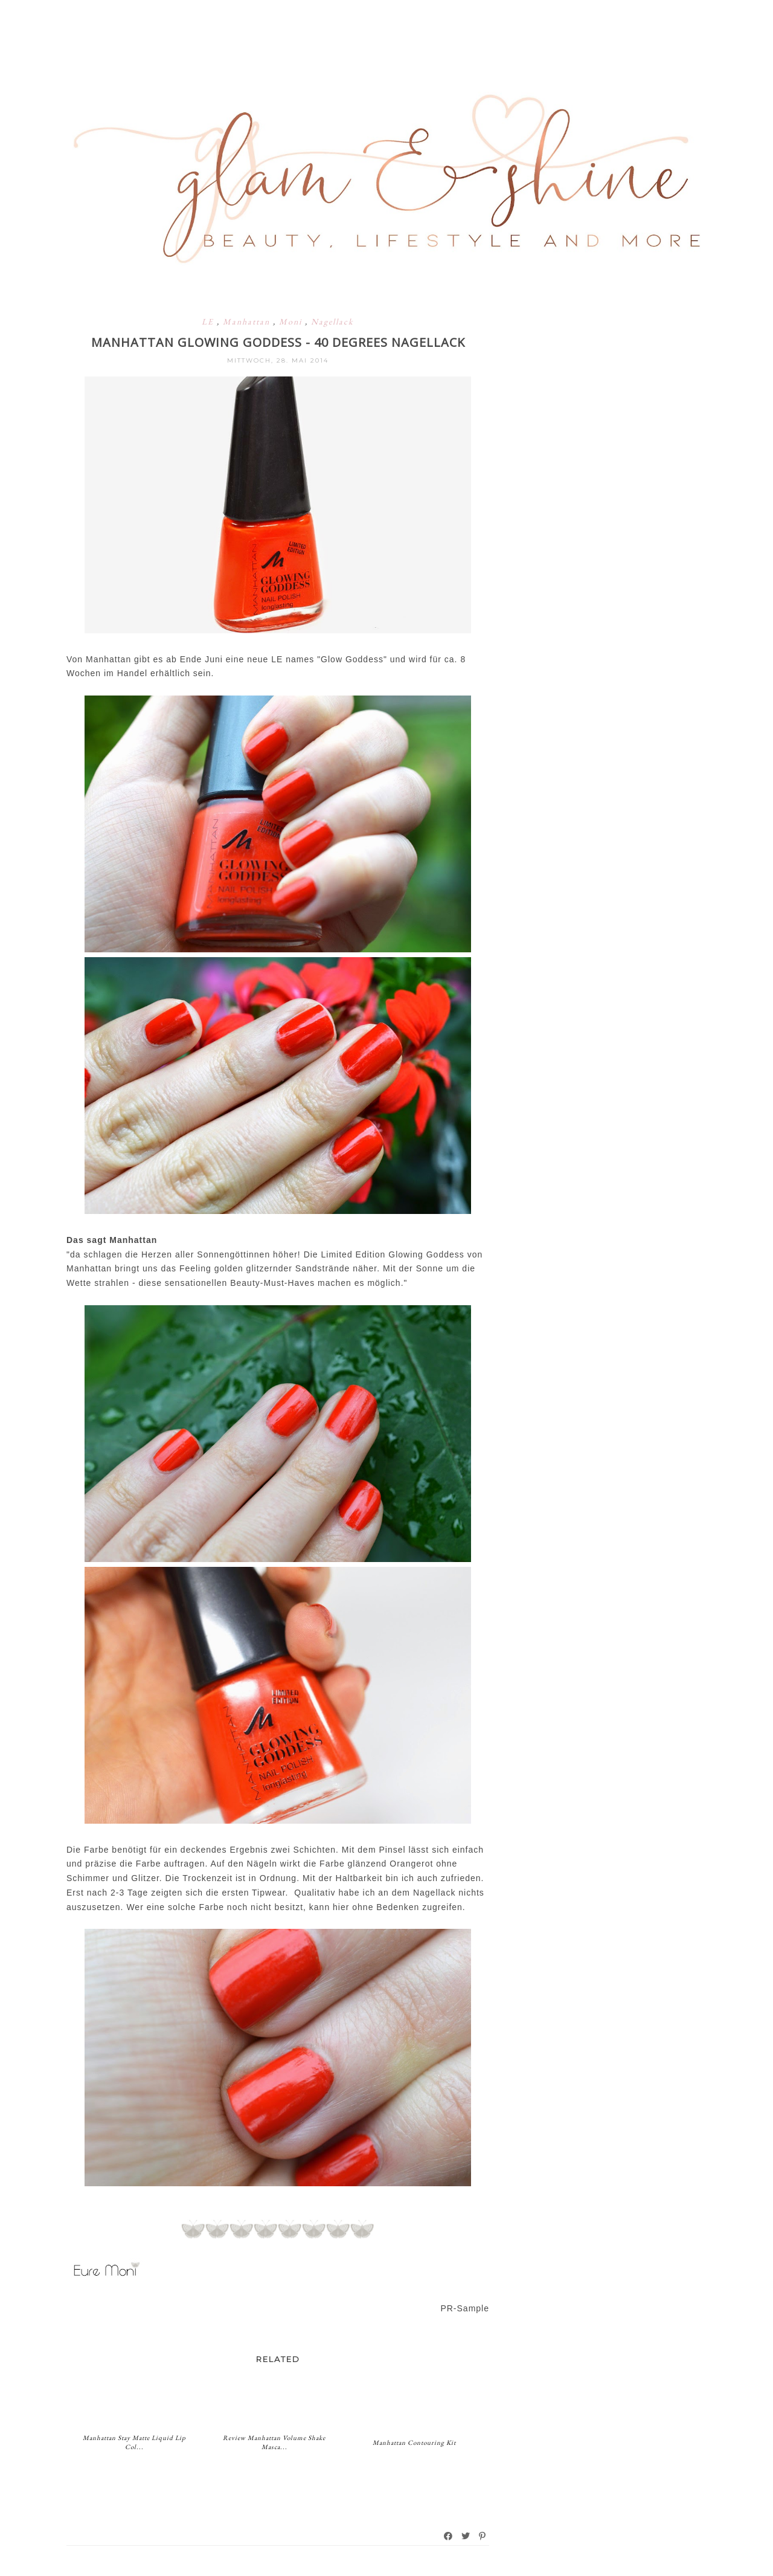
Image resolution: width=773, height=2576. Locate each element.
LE (209, 321)
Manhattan (248, 321)
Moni (292, 321)
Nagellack (332, 321)
